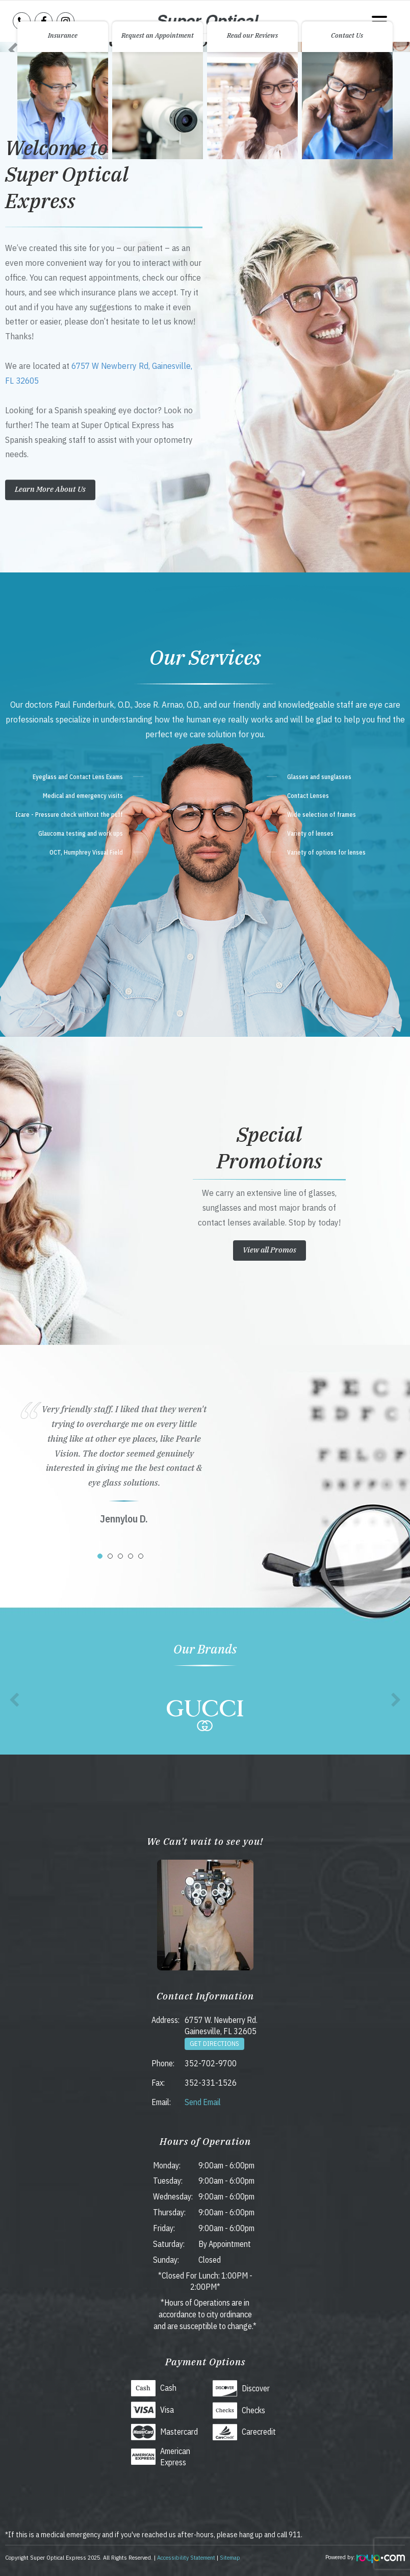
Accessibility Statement (186, 2557)
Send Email (203, 2102)
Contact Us (347, 35)
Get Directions (214, 2043)
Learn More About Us (50, 489)
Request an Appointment (157, 35)
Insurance (63, 35)
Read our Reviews (252, 35)
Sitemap (230, 2557)
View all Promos (269, 1250)
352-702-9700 (211, 2063)
